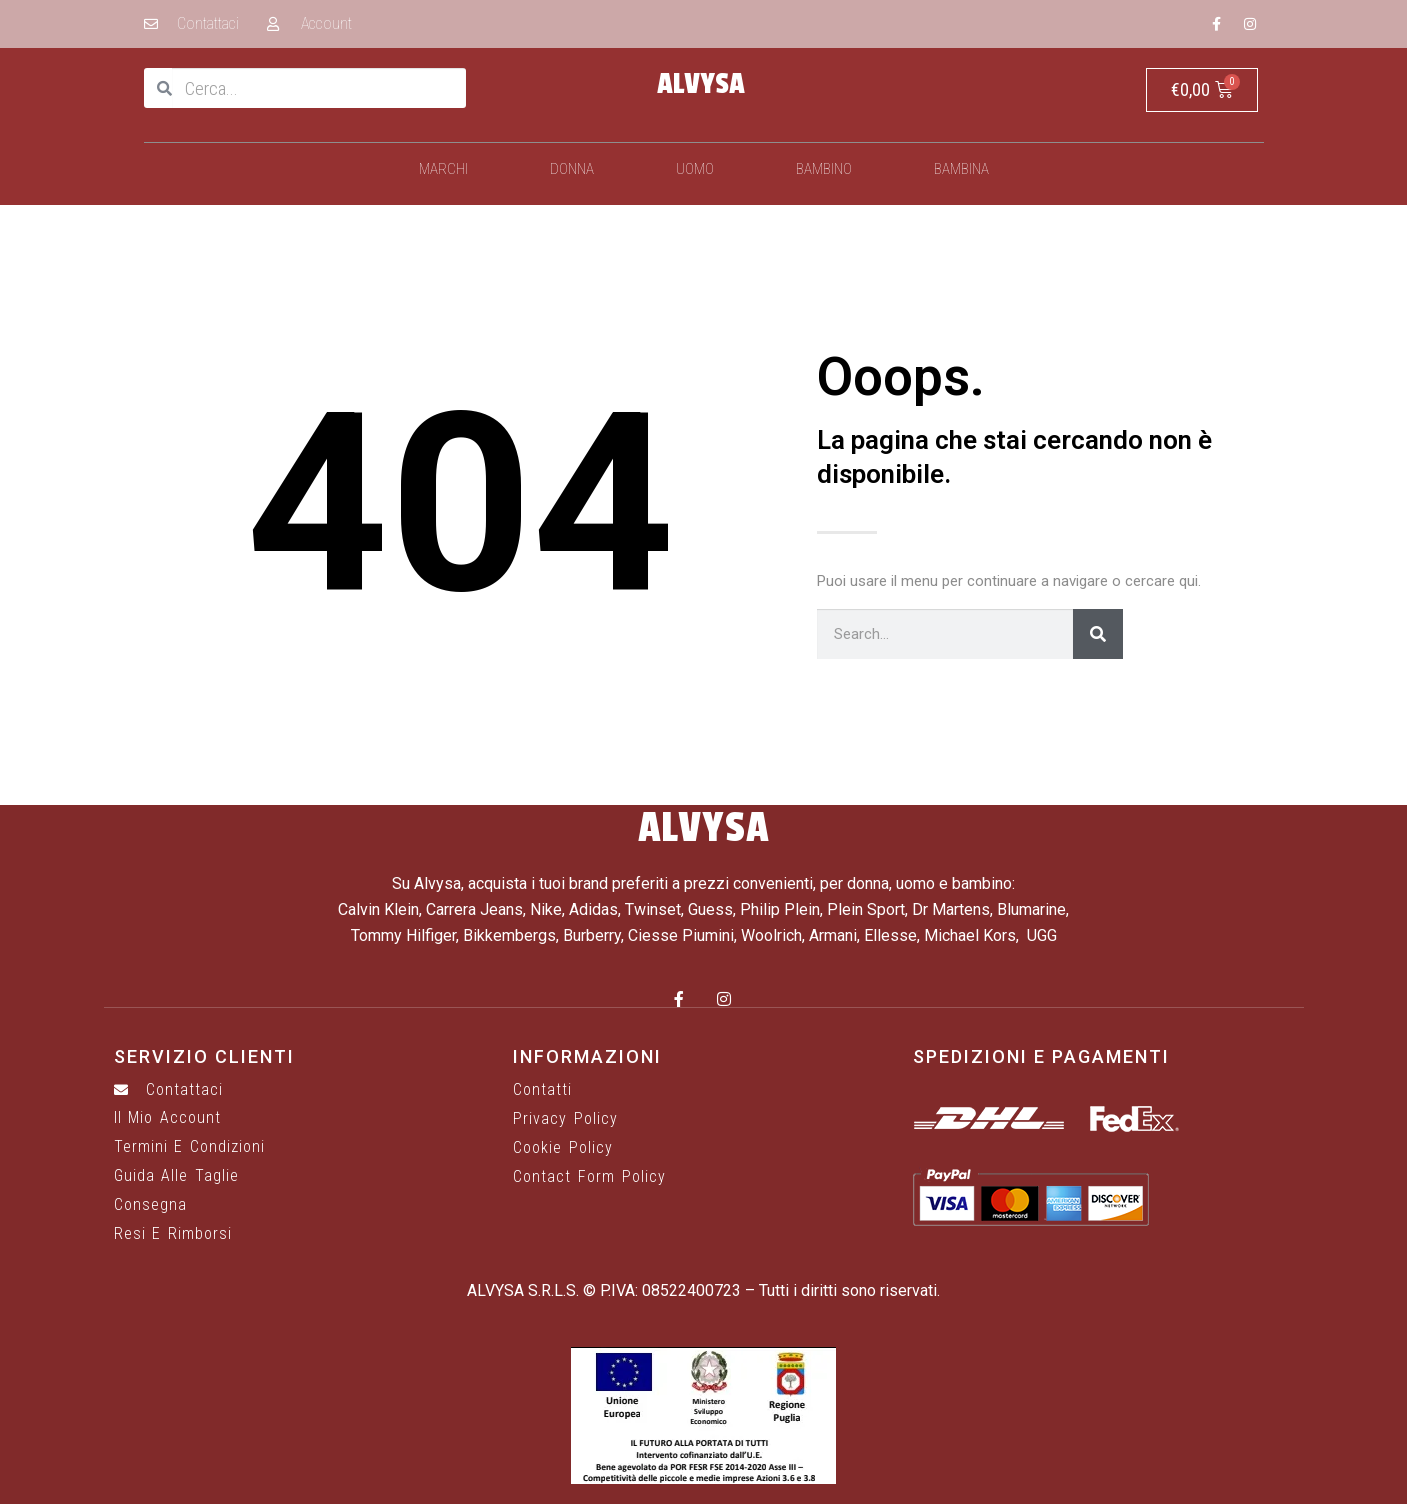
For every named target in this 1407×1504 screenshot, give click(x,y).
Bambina (961, 169)
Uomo (695, 169)
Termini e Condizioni (189, 1147)
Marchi (443, 169)
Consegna (150, 1205)
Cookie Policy (563, 1148)
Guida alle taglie (176, 1176)
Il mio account (167, 1118)
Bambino (824, 169)
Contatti (542, 1090)
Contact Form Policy (589, 1177)
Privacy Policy (565, 1119)
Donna (572, 169)
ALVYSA (701, 84)
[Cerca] (1098, 634)
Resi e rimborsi (173, 1234)
